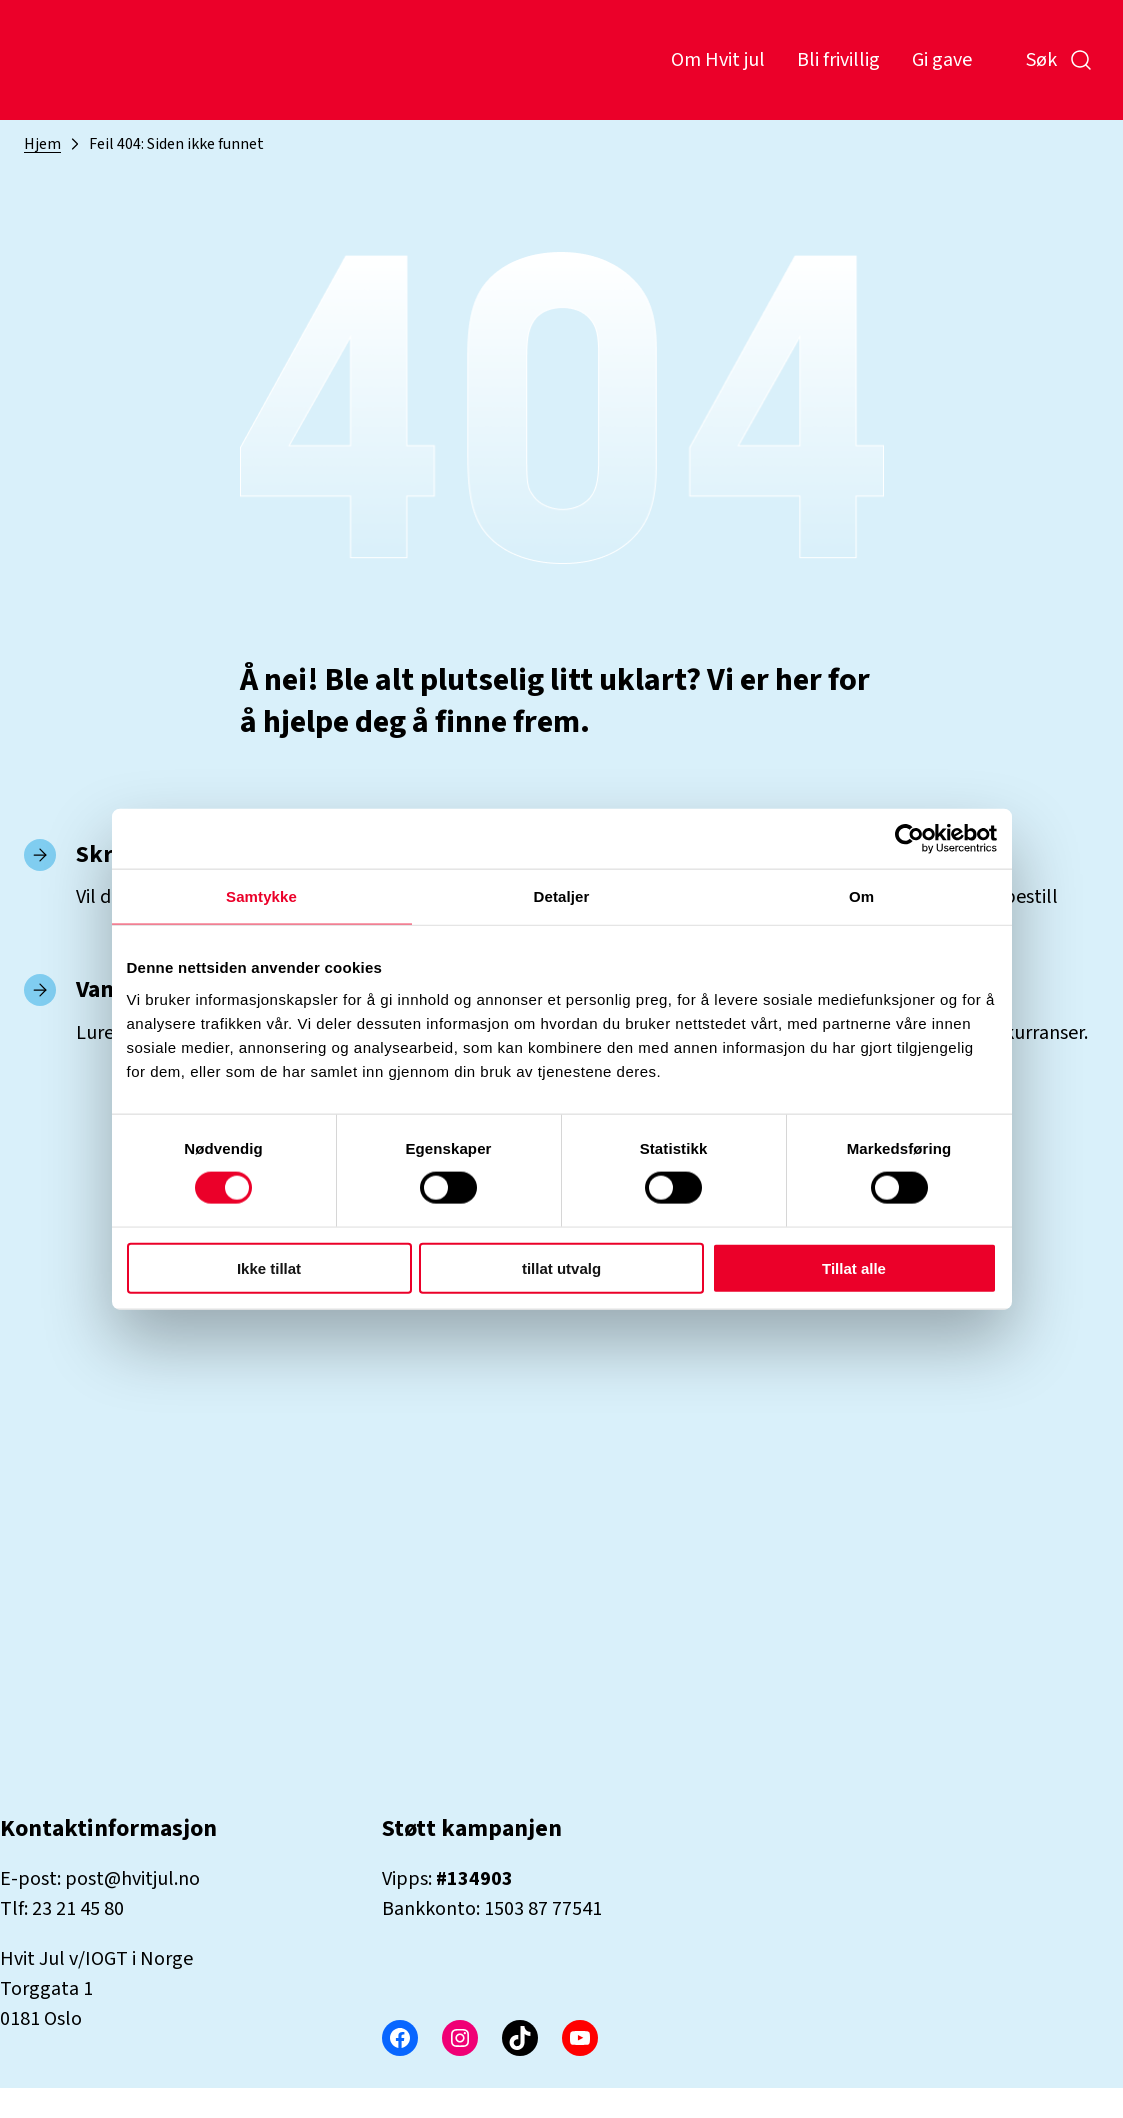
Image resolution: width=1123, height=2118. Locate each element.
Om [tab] (861, 896)
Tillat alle (854, 1267)
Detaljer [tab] (562, 896)
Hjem (42, 144)
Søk (1059, 60)
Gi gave (942, 60)
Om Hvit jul (718, 60)
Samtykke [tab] (261, 896)
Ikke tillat (269, 1267)
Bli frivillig (838, 60)
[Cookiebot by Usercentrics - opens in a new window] (909, 839)
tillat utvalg (561, 1267)
